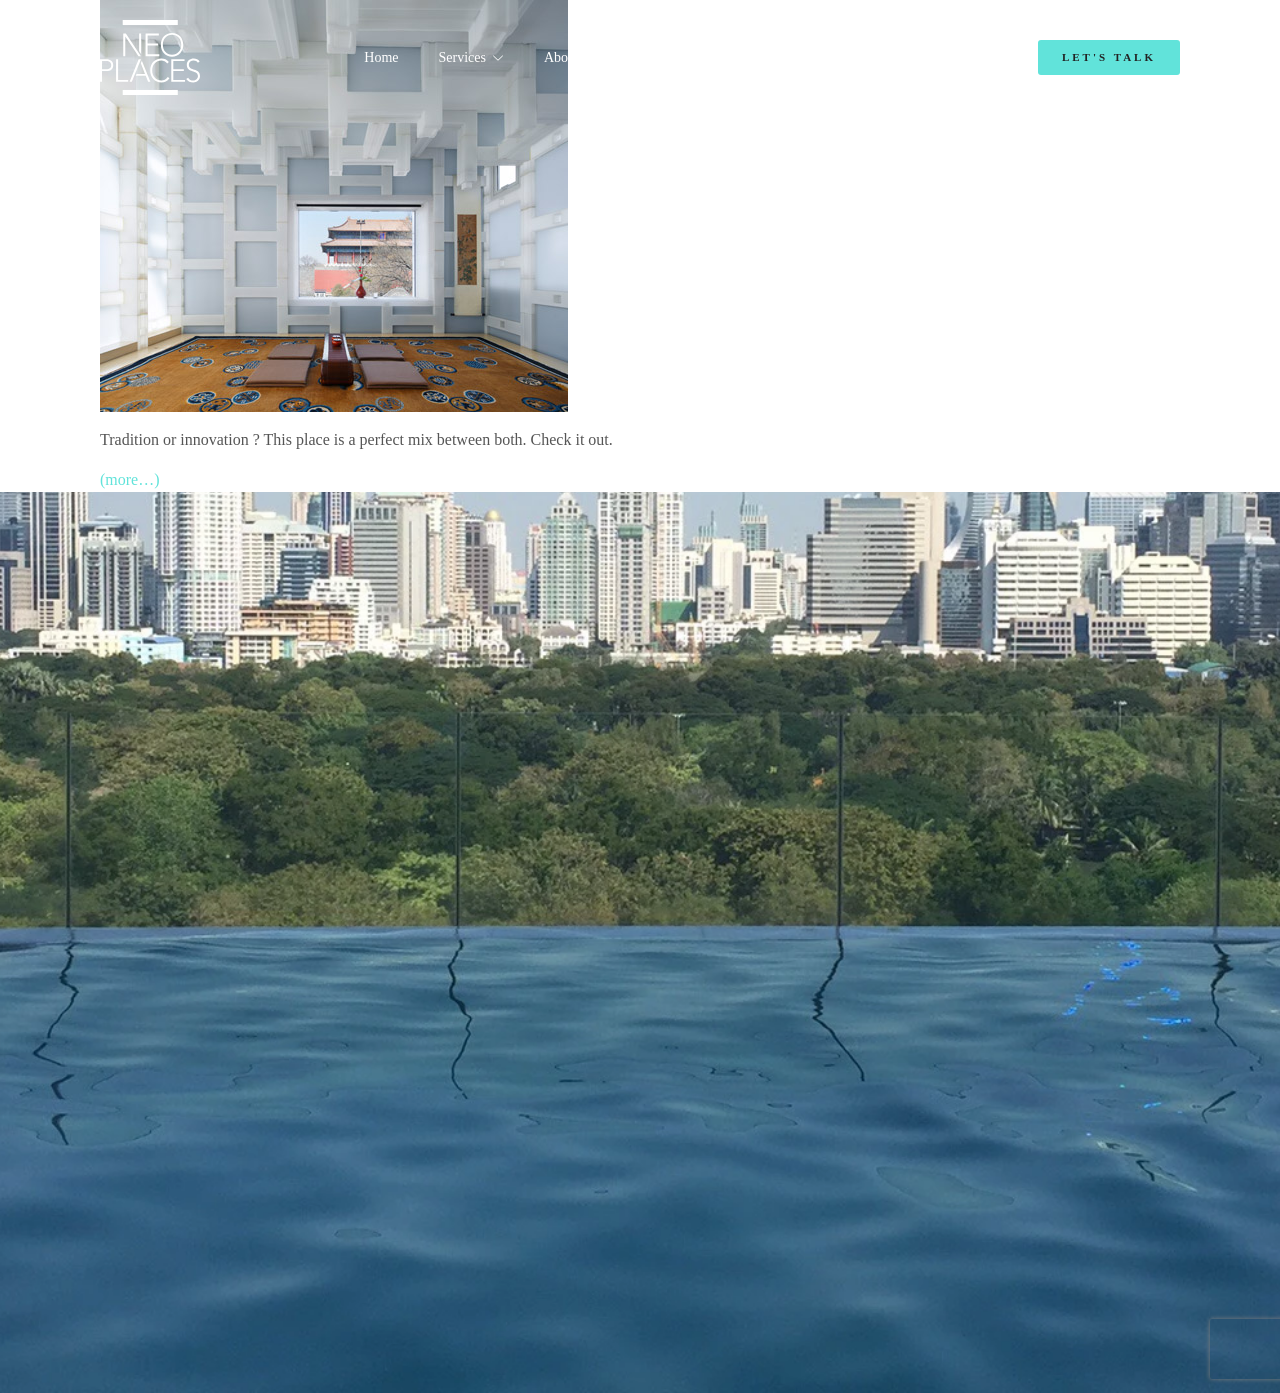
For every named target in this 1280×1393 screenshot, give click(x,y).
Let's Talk (1109, 57)
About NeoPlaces (593, 57)
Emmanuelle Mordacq (744, 57)
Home (381, 57)
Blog (859, 57)
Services (462, 57)
